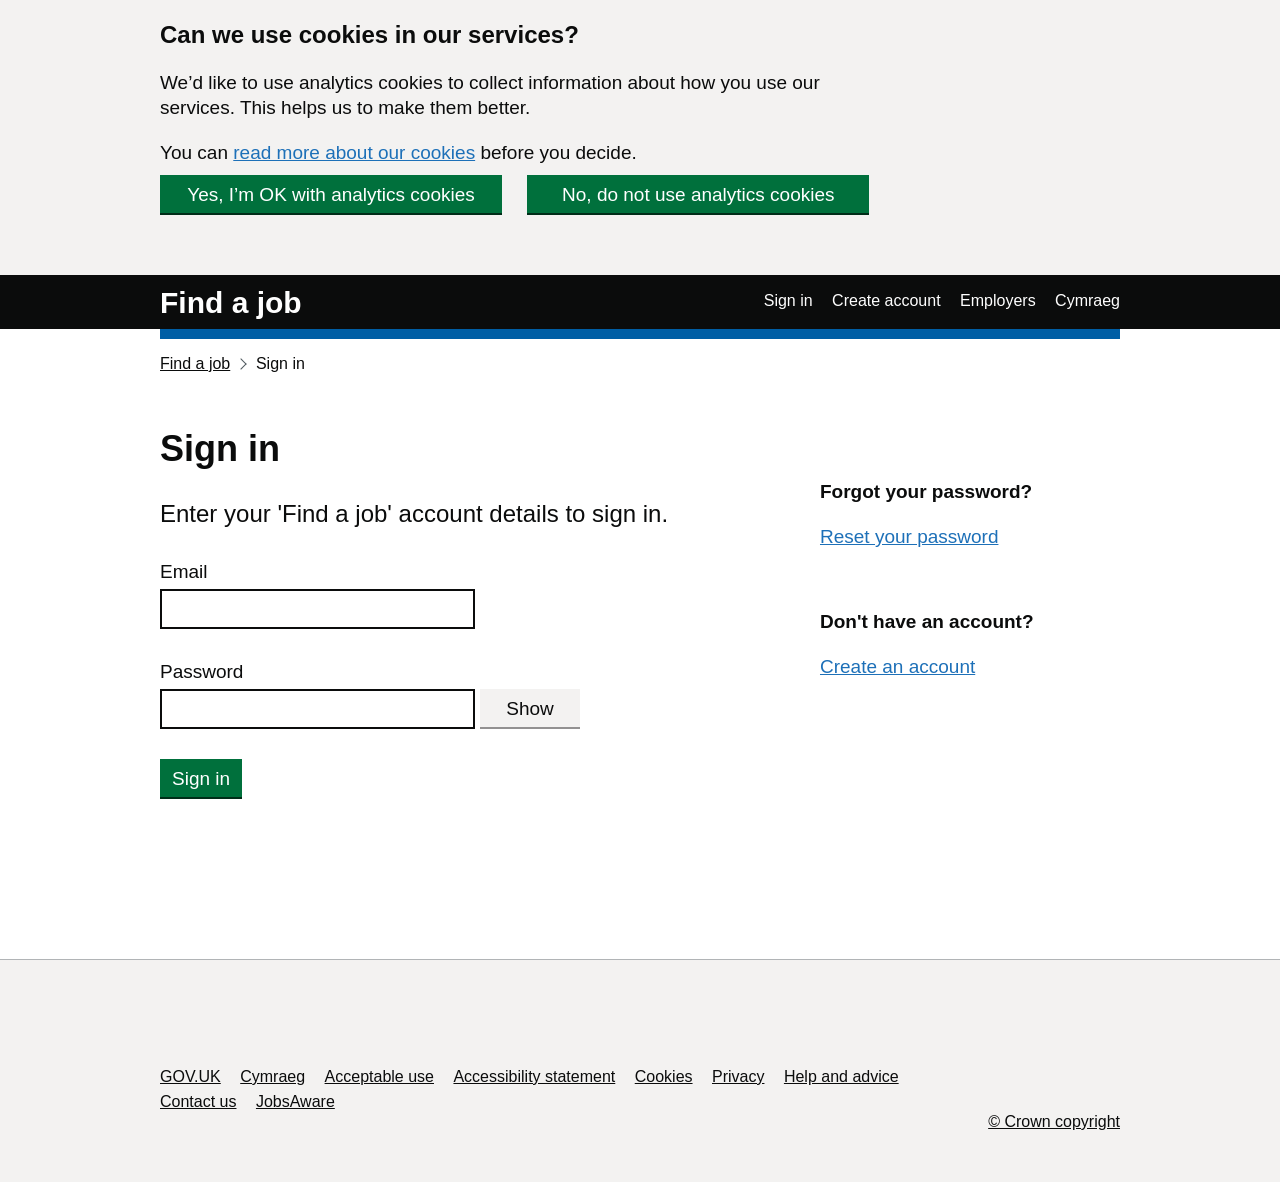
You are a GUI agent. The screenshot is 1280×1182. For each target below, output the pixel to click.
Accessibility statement (534, 1076)
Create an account (897, 666)
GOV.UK (190, 1076)
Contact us (198, 1101)
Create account (886, 300)
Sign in (788, 300)
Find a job (231, 302)
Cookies (664, 1076)
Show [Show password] (530, 708)
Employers (998, 300)
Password (201, 671)
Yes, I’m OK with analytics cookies (331, 194)
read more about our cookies (354, 152)
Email (184, 571)
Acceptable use (379, 1076)
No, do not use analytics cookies (698, 194)
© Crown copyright (1054, 1121)
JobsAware (295, 1101)
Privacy (738, 1076)
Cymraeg (1087, 300)
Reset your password (909, 536)
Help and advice (841, 1076)
